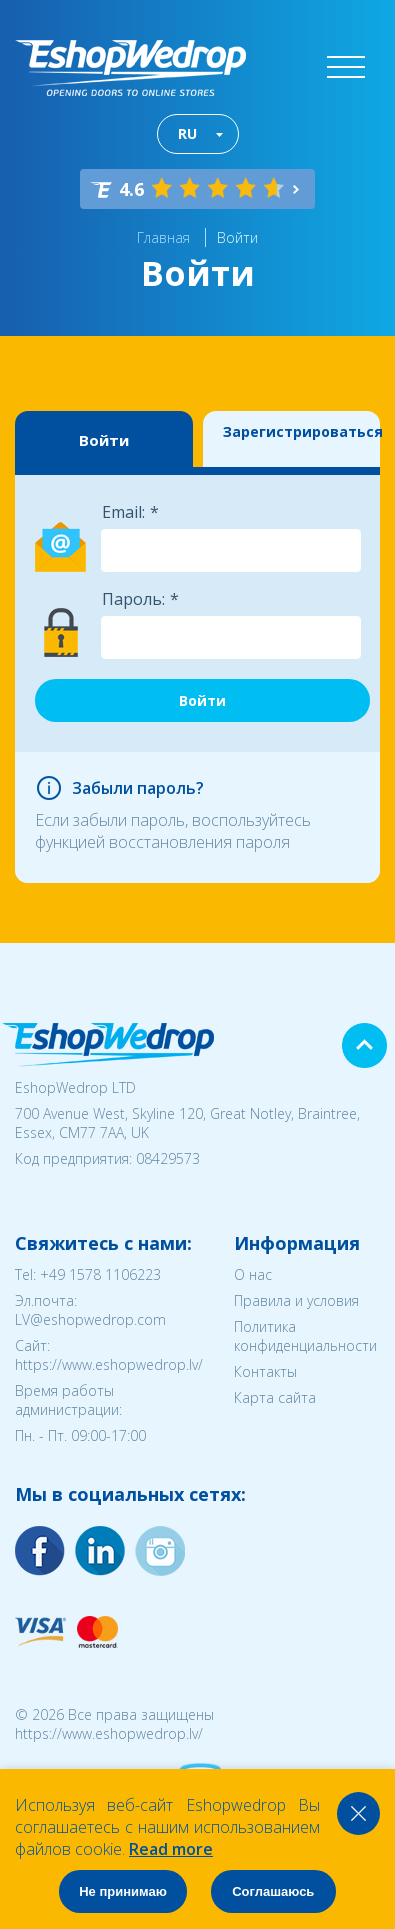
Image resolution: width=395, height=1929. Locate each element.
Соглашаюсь (273, 1891)
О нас (253, 1274)
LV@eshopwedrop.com (90, 1319)
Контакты (265, 1371)
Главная (163, 237)
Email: (123, 512)
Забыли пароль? (138, 788)
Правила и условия (296, 1300)
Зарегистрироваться (302, 431)
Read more (171, 1849)
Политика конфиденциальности (305, 1336)
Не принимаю (123, 1891)
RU (187, 133)
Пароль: (133, 599)
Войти (237, 237)
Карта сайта (275, 1397)
